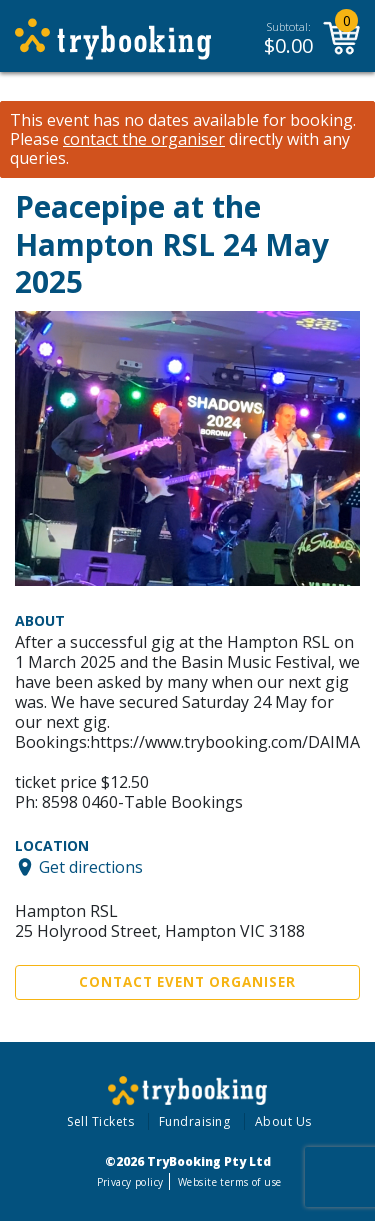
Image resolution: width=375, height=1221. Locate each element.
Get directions (91, 867)
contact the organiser (144, 139)
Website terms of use (229, 1182)
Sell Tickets (100, 1121)
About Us (283, 1121)
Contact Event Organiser (187, 982)
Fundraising (195, 1121)
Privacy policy (130, 1182)
